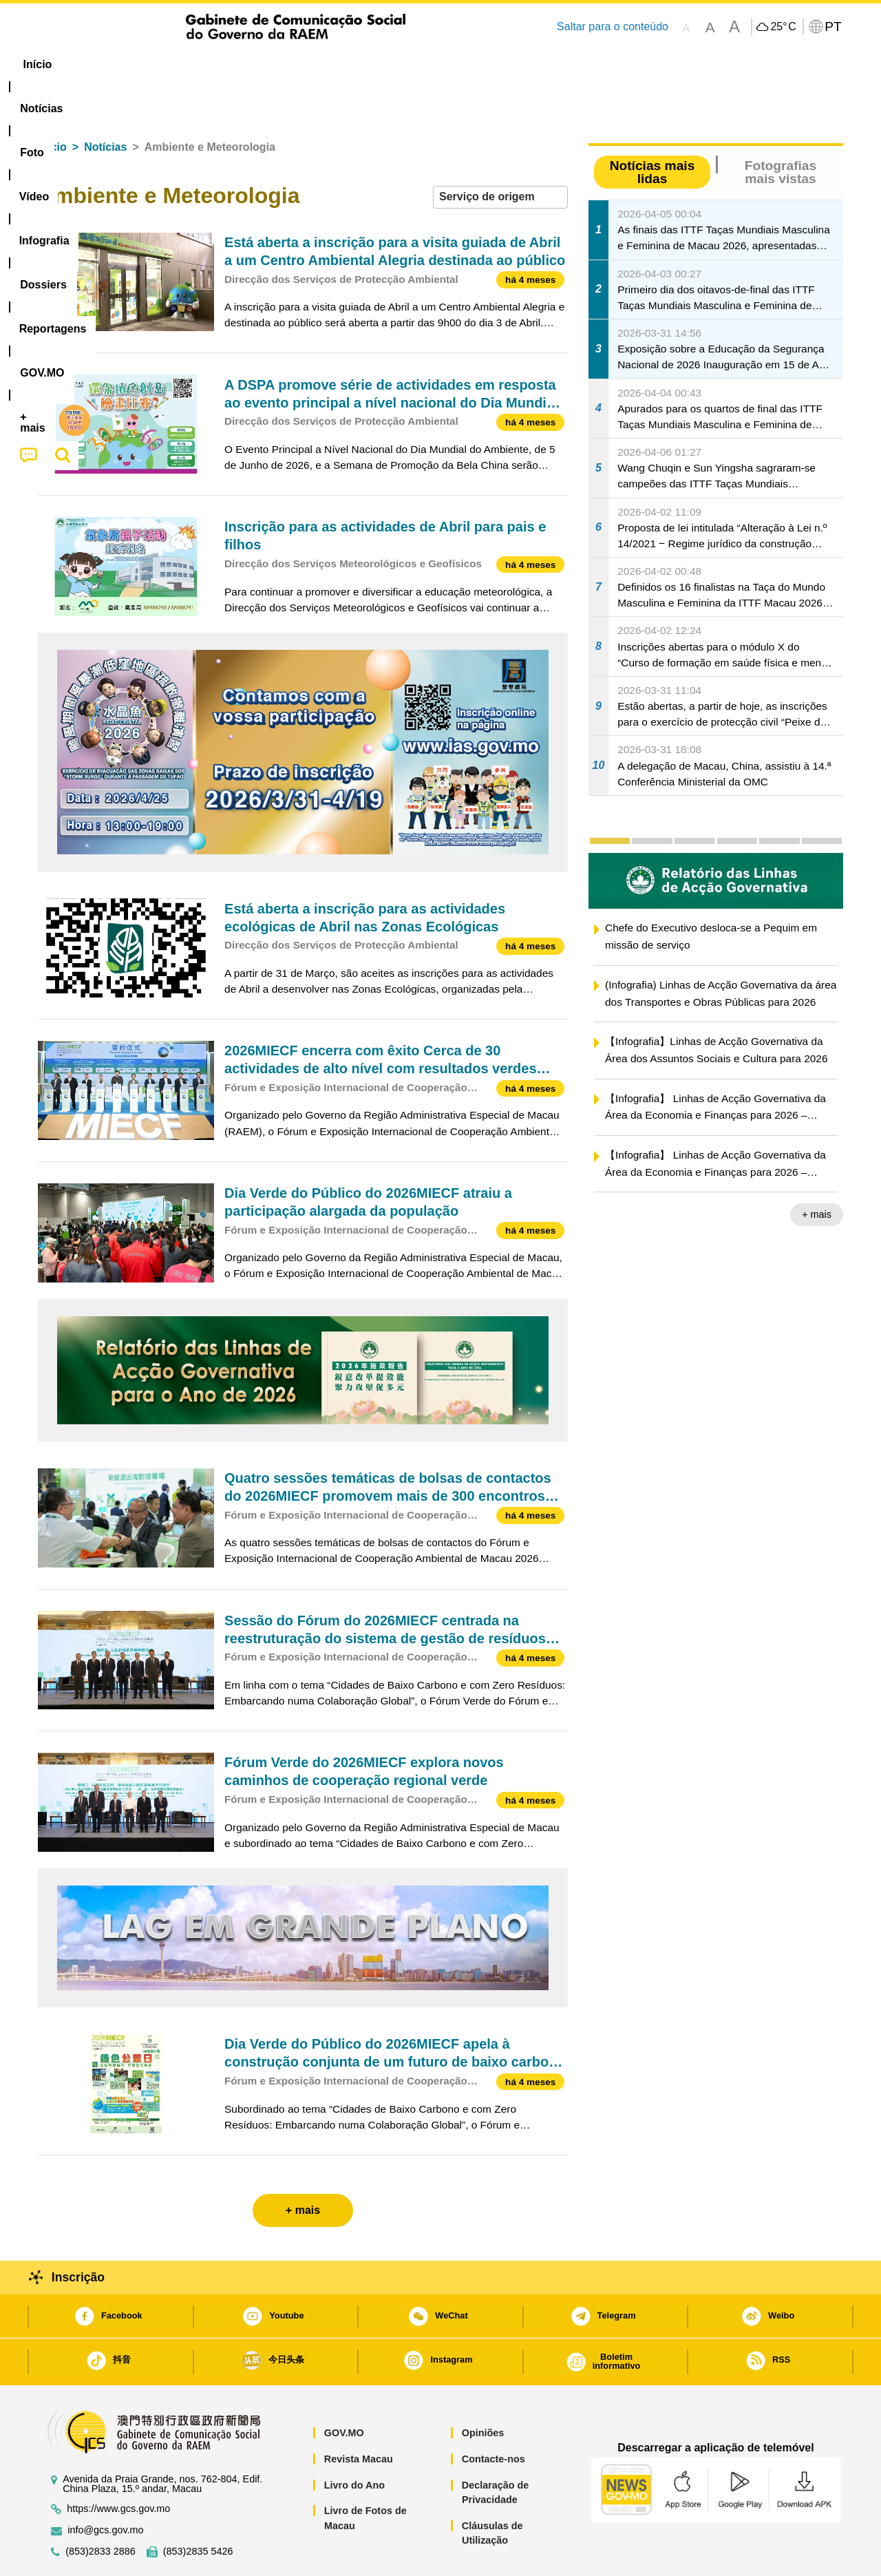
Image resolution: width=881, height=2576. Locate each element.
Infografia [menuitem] (315, 64)
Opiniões (483, 2390)
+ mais (816, 1172)
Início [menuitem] (65, 64)
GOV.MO (344, 2390)
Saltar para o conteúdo (612, 26)
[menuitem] (130, 65)
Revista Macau (358, 2416)
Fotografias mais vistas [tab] (780, 130)
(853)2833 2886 (100, 2509)
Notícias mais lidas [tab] (652, 130)
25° (783, 26)
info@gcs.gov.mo (105, 2488)
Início (52, 105)
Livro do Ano (354, 2443)
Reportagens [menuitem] (473, 64)
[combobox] (500, 155)
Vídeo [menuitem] (248, 64)
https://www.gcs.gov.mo (118, 2467)
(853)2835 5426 (198, 2509)
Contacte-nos (493, 2416)
